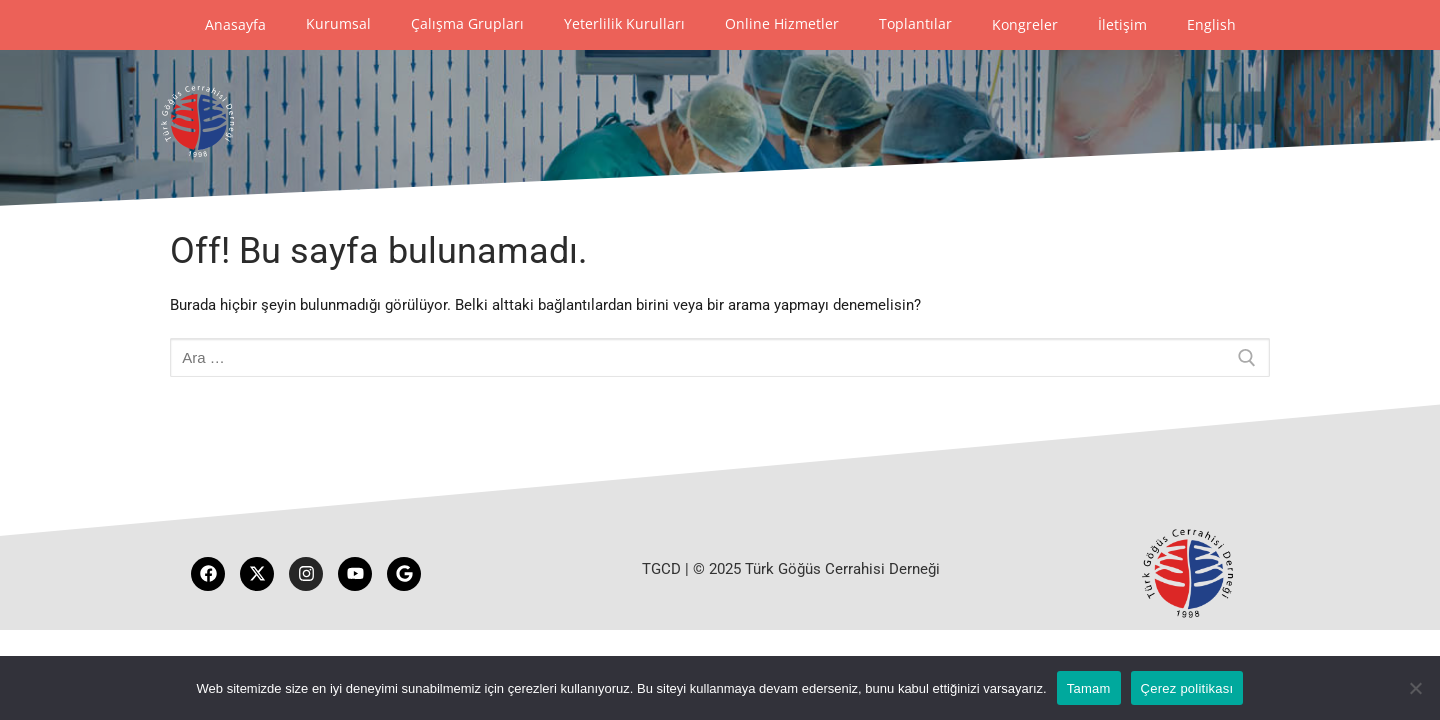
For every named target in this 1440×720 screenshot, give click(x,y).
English (1211, 24)
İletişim (1122, 24)
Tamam (1089, 688)
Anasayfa (235, 24)
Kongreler (1025, 24)
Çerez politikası (1187, 688)
